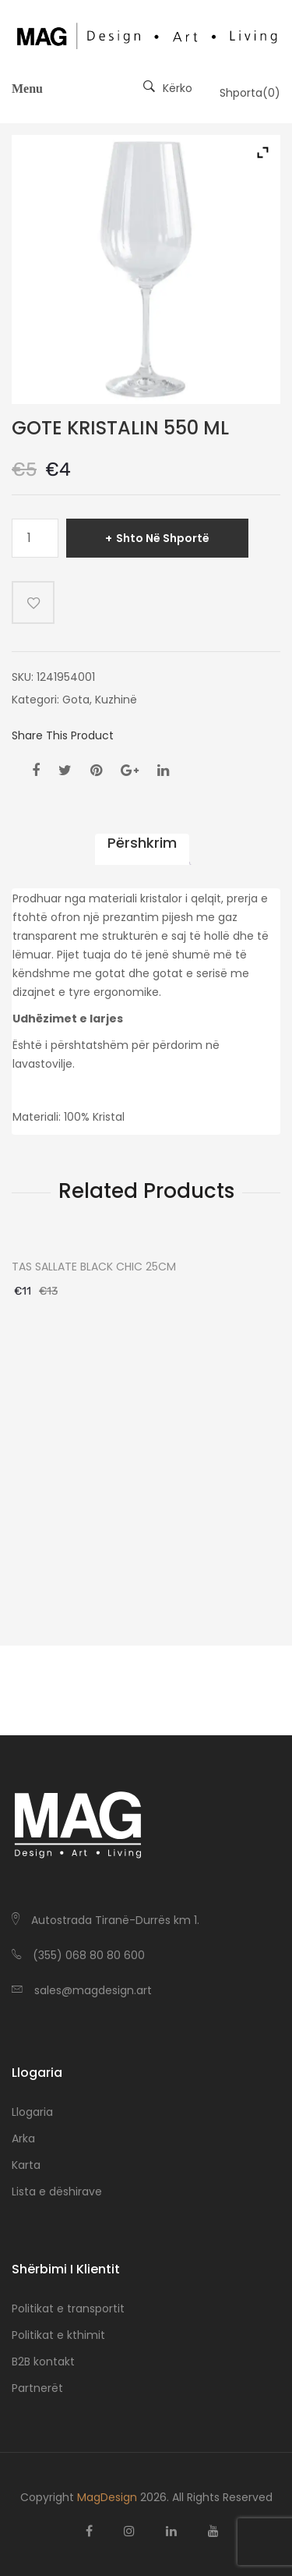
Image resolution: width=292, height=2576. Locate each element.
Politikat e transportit (68, 2308)
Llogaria (32, 2112)
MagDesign (107, 2497)
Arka (23, 2138)
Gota (76, 699)
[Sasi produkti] (35, 538)
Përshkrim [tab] (142, 843)
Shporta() (250, 93)
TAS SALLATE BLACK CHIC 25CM (94, 1267)
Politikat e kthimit (58, 2335)
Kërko (167, 88)
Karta (26, 2165)
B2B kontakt (43, 2361)
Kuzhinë (116, 699)
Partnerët (37, 2388)
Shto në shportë (162, 538)
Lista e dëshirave (57, 2191)
